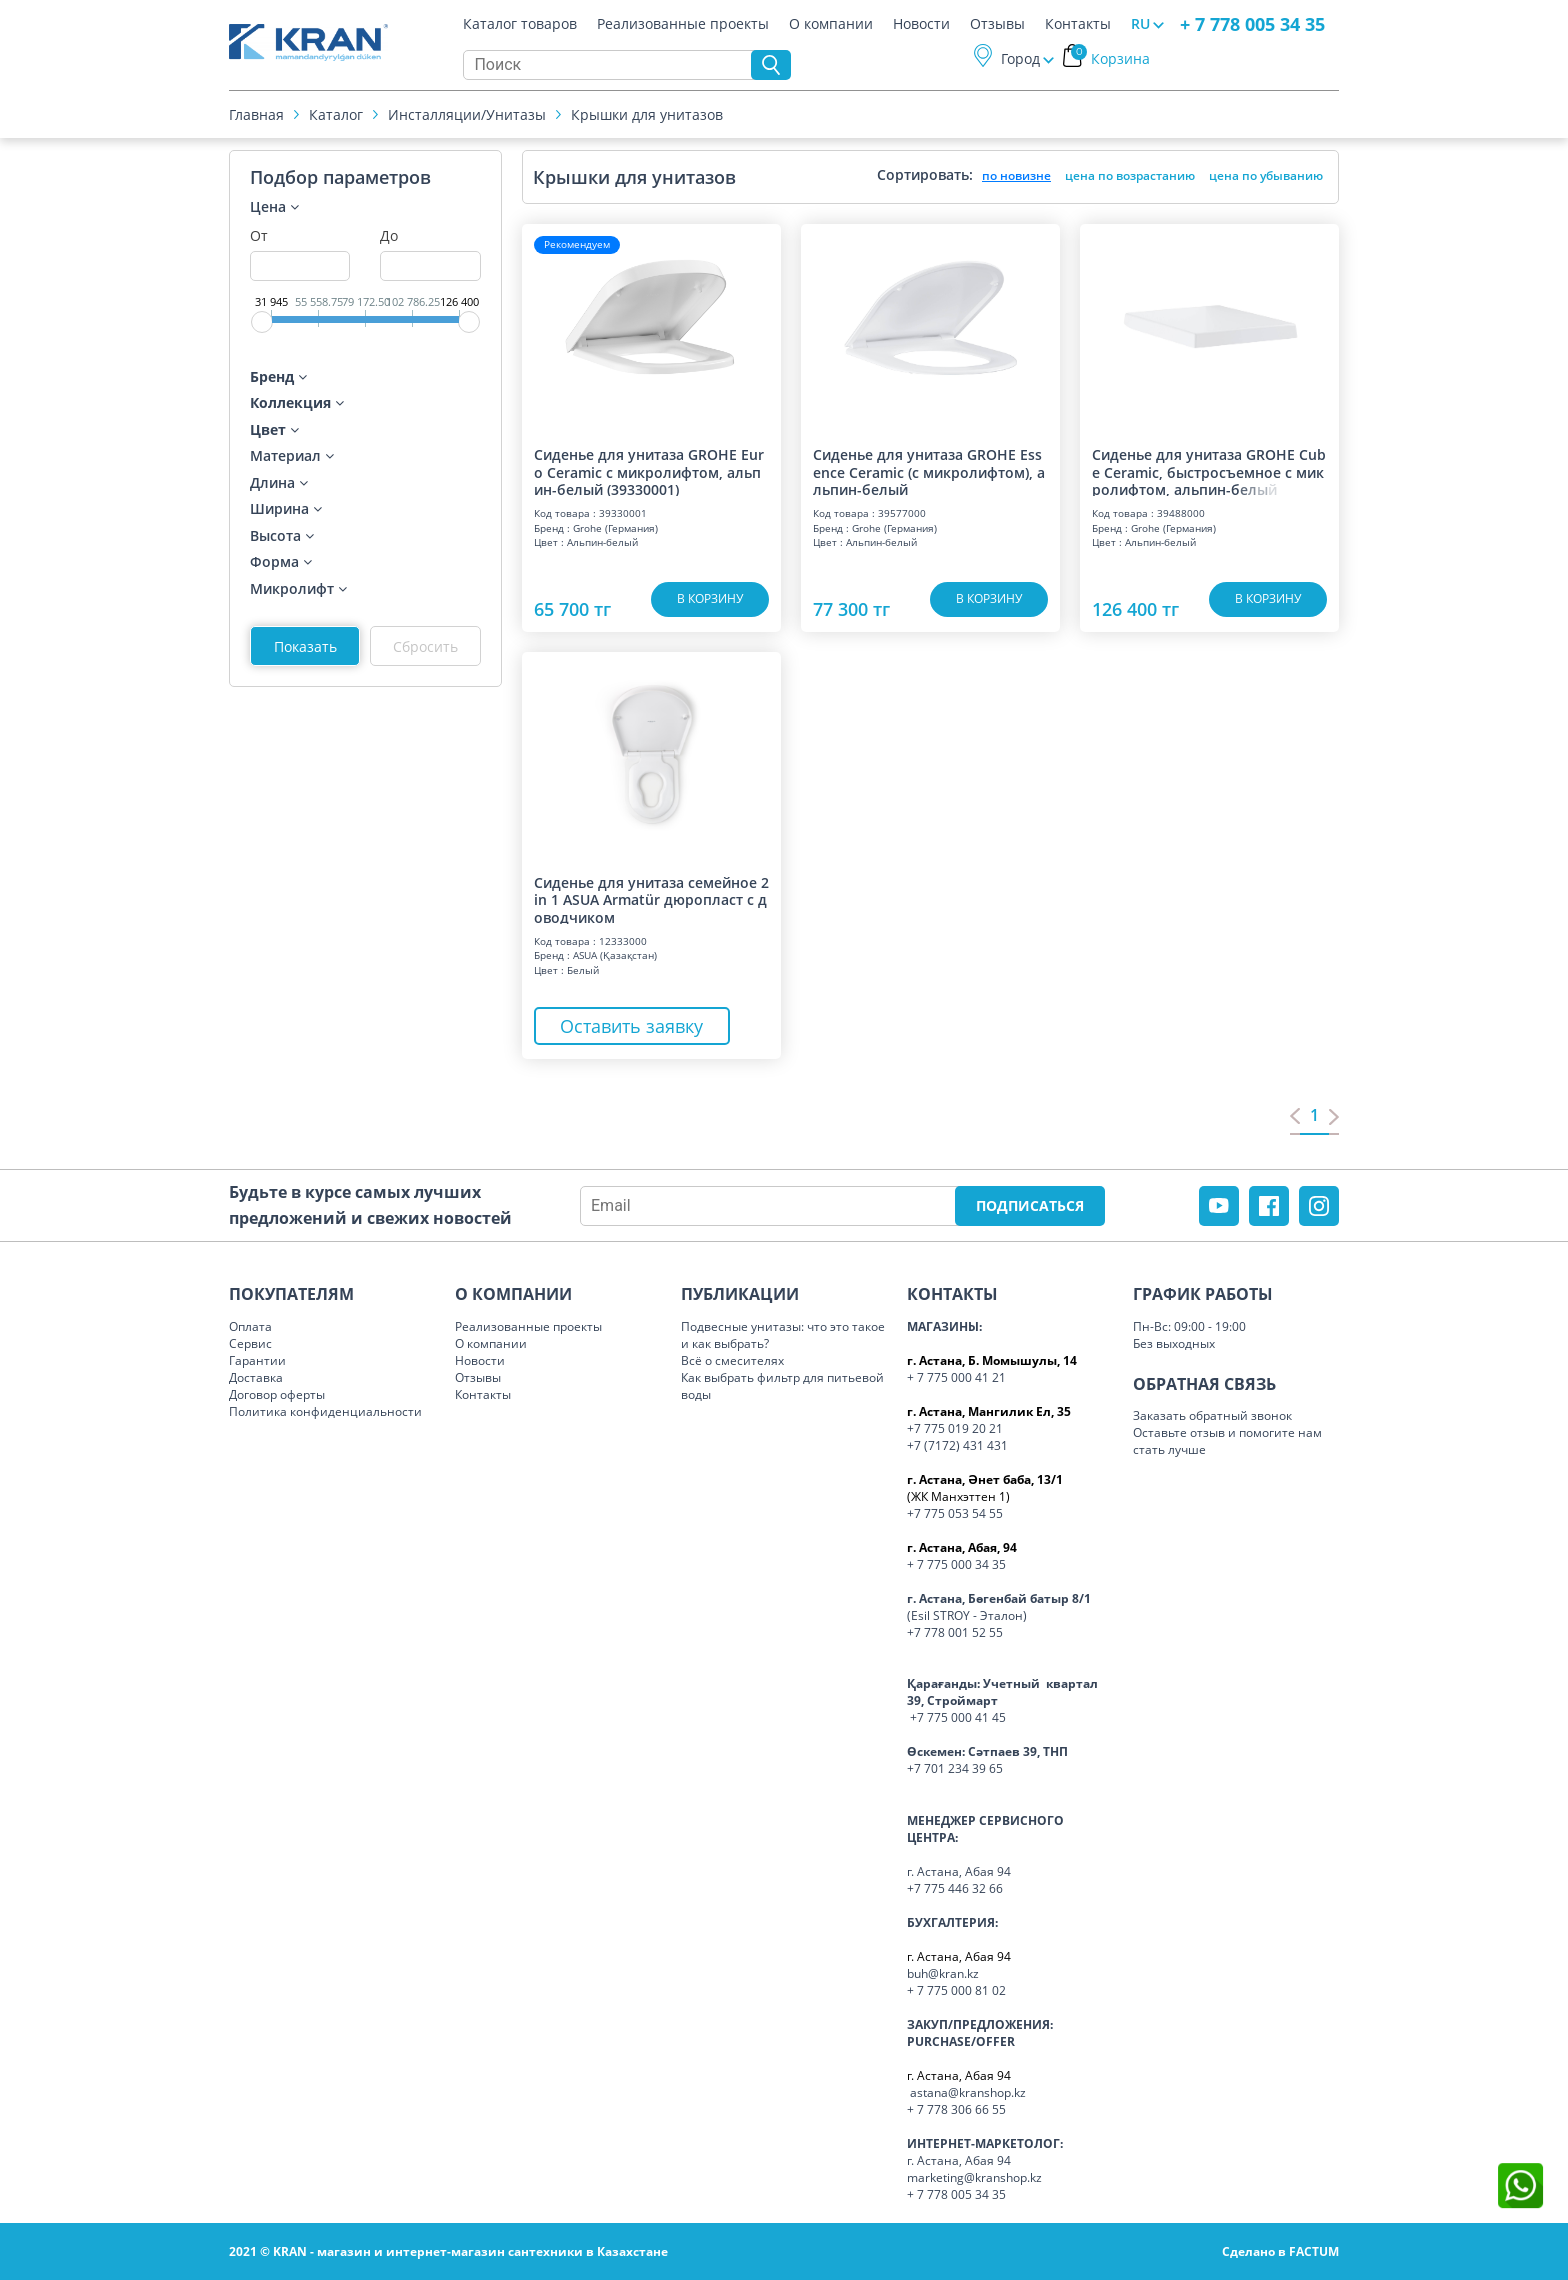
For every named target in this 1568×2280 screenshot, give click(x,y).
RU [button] (1140, 23)
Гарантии (257, 1360)
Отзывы (997, 24)
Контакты (1078, 24)
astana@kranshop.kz (968, 2092)
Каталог (336, 114)
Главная (256, 114)
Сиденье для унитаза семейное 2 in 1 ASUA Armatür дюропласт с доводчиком (651, 899)
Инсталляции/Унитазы (467, 114)
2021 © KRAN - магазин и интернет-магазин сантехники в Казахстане (448, 2251)
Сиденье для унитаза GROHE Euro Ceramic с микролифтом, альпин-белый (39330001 (649, 471)
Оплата (250, 1326)
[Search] (612, 65)
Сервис (250, 1343)
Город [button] (1020, 58)
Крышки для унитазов (647, 114)
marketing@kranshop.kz (974, 2177)
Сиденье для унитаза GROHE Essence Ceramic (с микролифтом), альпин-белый (929, 471)
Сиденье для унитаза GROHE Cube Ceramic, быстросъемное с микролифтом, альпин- (1209, 471)
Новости (921, 24)
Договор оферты (277, 1394)
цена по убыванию (1266, 175)
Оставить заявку (633, 1026)
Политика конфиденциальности (325, 1411)
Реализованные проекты (683, 24)
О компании (831, 24)
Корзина (1110, 58)
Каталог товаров (520, 24)
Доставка (256, 1377)
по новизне (1016, 175)
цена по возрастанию (1130, 175)
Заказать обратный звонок (1212, 1415)
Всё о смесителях (732, 1360)
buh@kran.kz (943, 1973)
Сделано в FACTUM (1280, 2251)
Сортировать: (925, 174)
